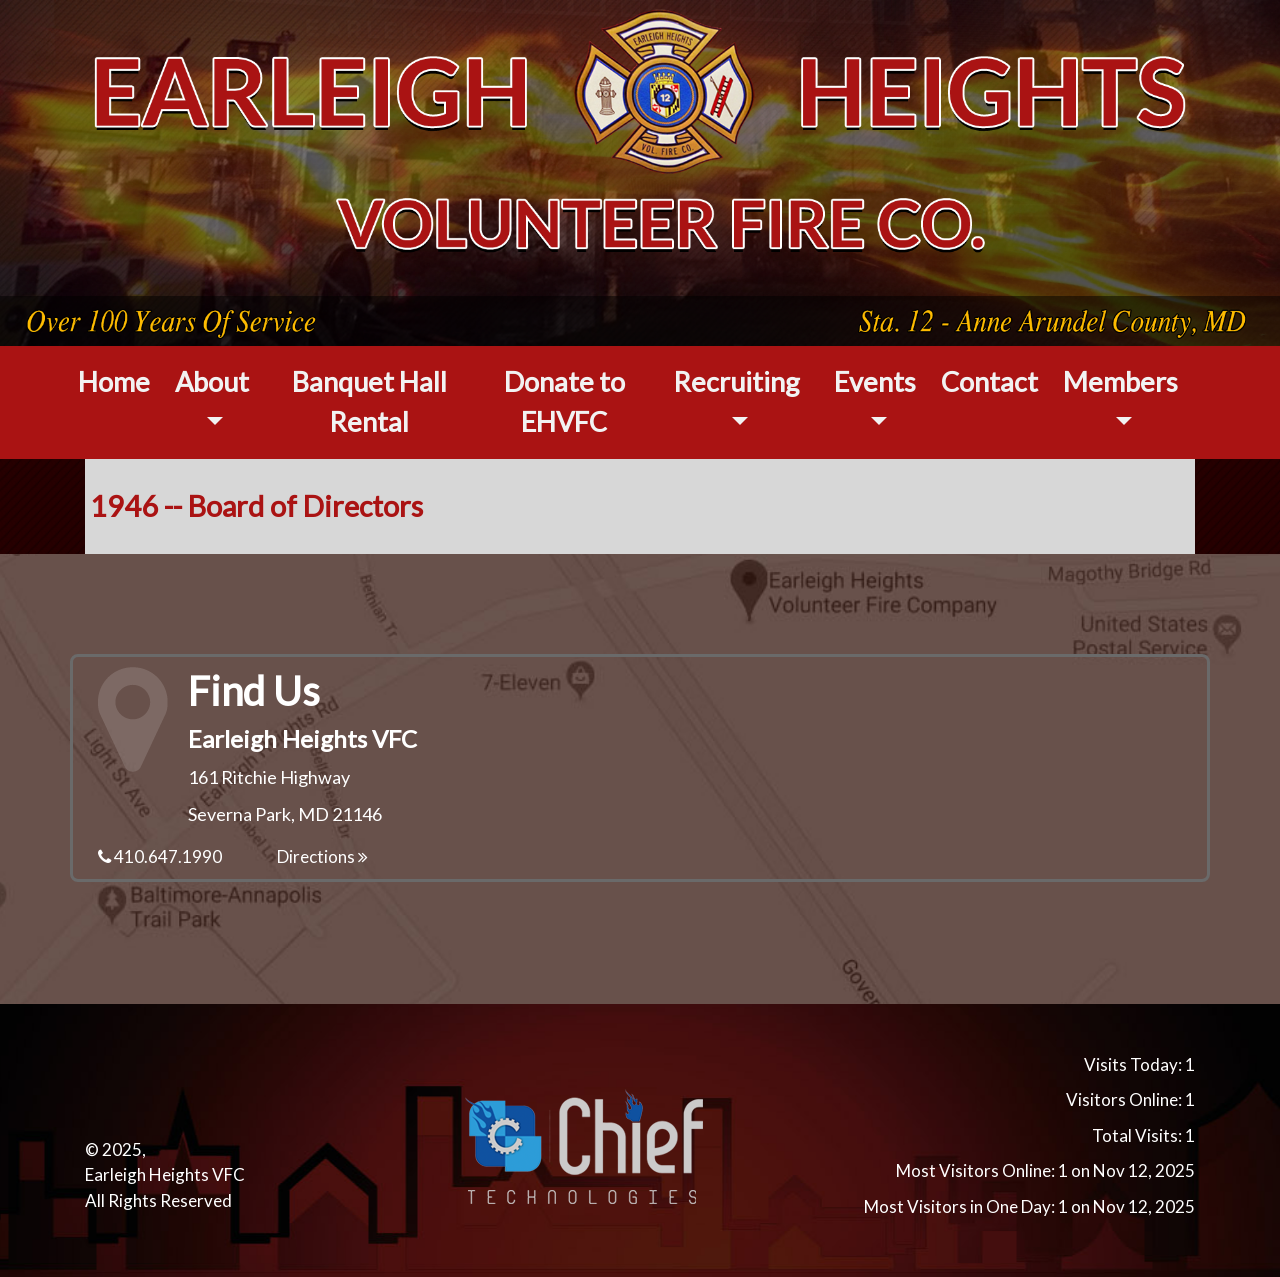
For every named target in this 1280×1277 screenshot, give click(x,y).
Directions (322, 856)
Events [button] (875, 381)
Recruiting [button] (736, 381)
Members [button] (1120, 381)
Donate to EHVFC (564, 402)
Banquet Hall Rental (369, 402)
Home (114, 381)
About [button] (212, 381)
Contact (989, 381)
